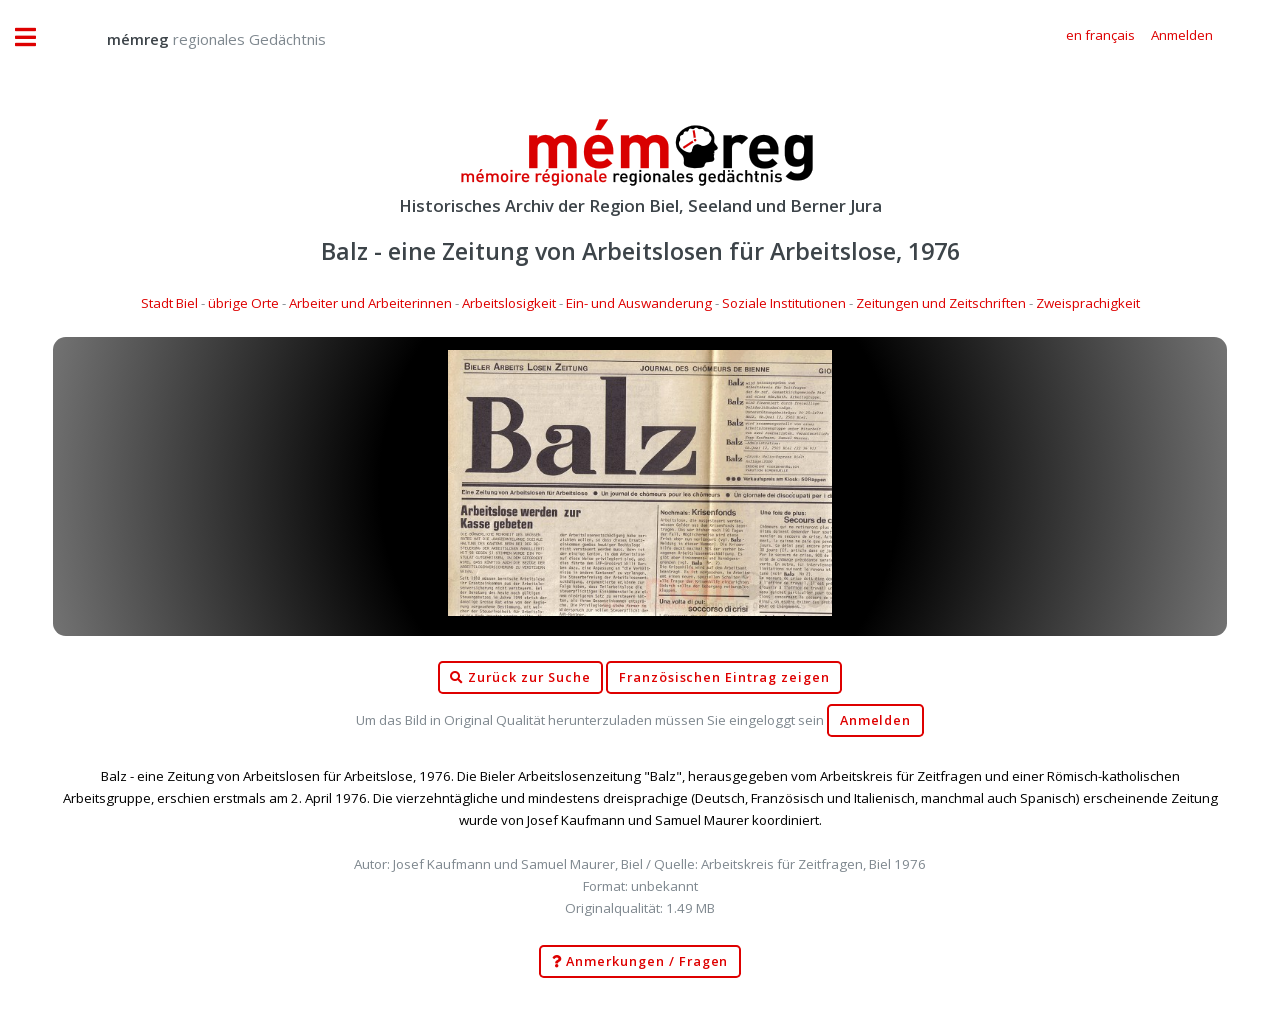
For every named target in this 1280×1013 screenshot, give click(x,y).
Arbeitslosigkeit (509, 303)
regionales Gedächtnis (196, 39)
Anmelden (876, 720)
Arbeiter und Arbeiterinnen (370, 303)
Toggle (36, 37)
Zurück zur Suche (520, 678)
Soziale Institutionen (784, 303)
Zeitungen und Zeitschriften (941, 303)
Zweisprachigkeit (1088, 303)
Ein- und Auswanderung (639, 303)
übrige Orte (243, 303)
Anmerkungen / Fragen (640, 962)
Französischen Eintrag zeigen (724, 677)
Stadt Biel (169, 303)
